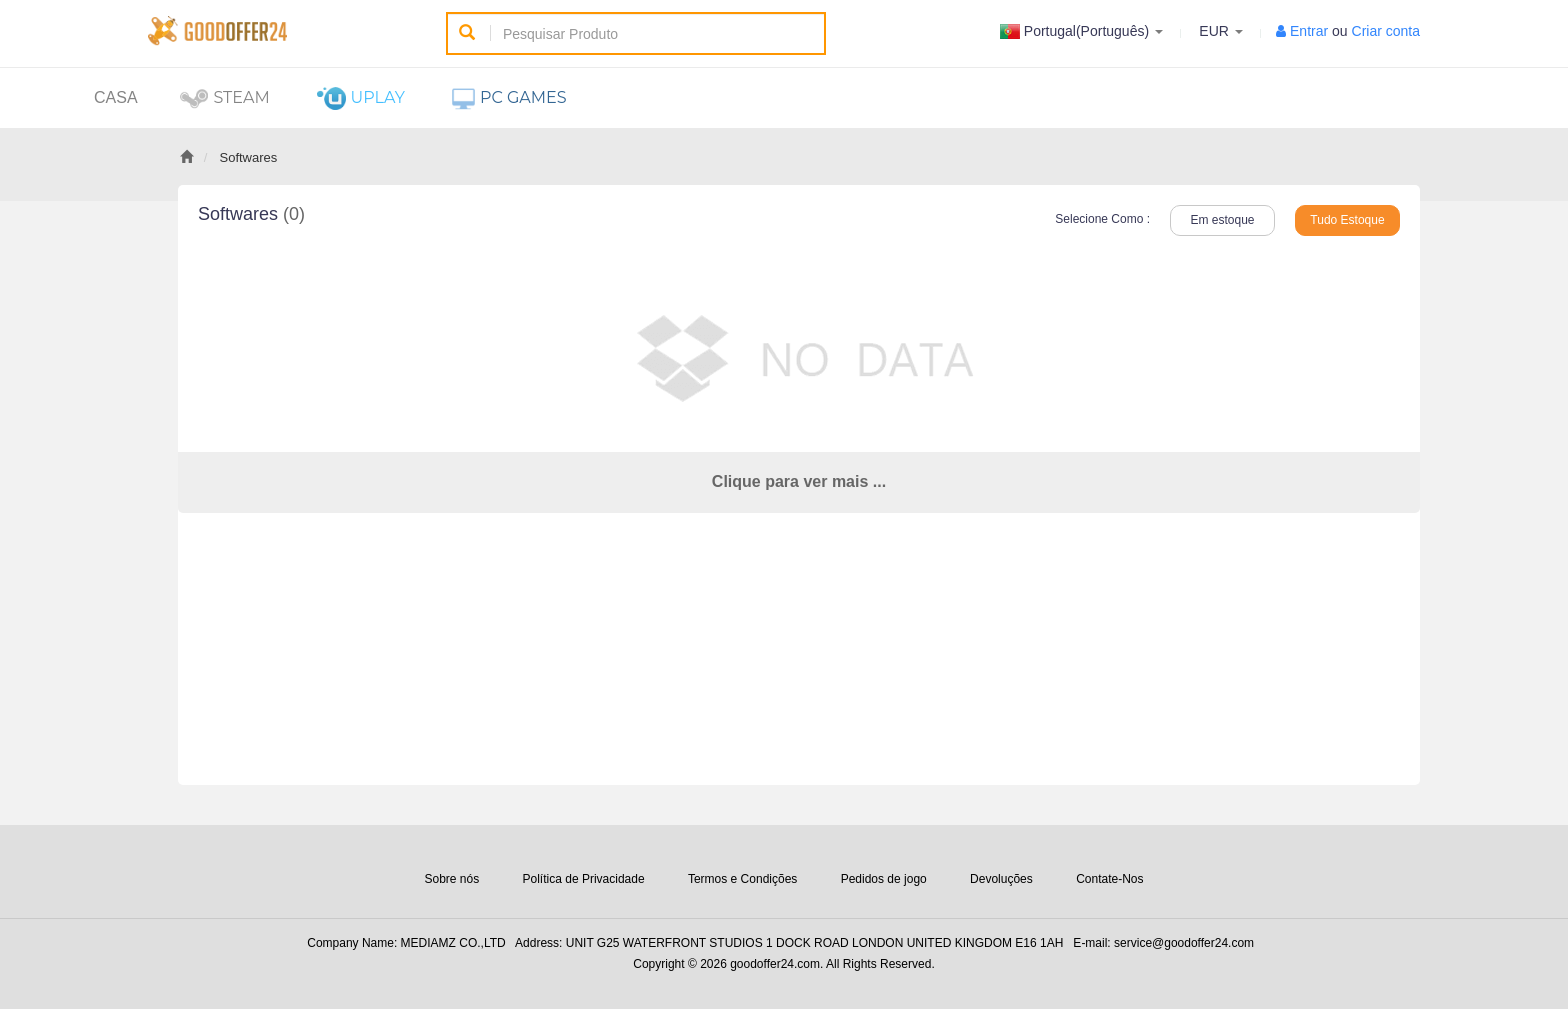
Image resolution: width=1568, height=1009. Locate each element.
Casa (116, 97)
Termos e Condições (742, 879)
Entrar (1309, 31)
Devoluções (1001, 879)
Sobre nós (451, 879)
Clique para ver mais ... (799, 481)
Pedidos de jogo (884, 879)
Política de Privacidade (584, 879)
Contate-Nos (1109, 879)
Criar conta (1386, 31)
